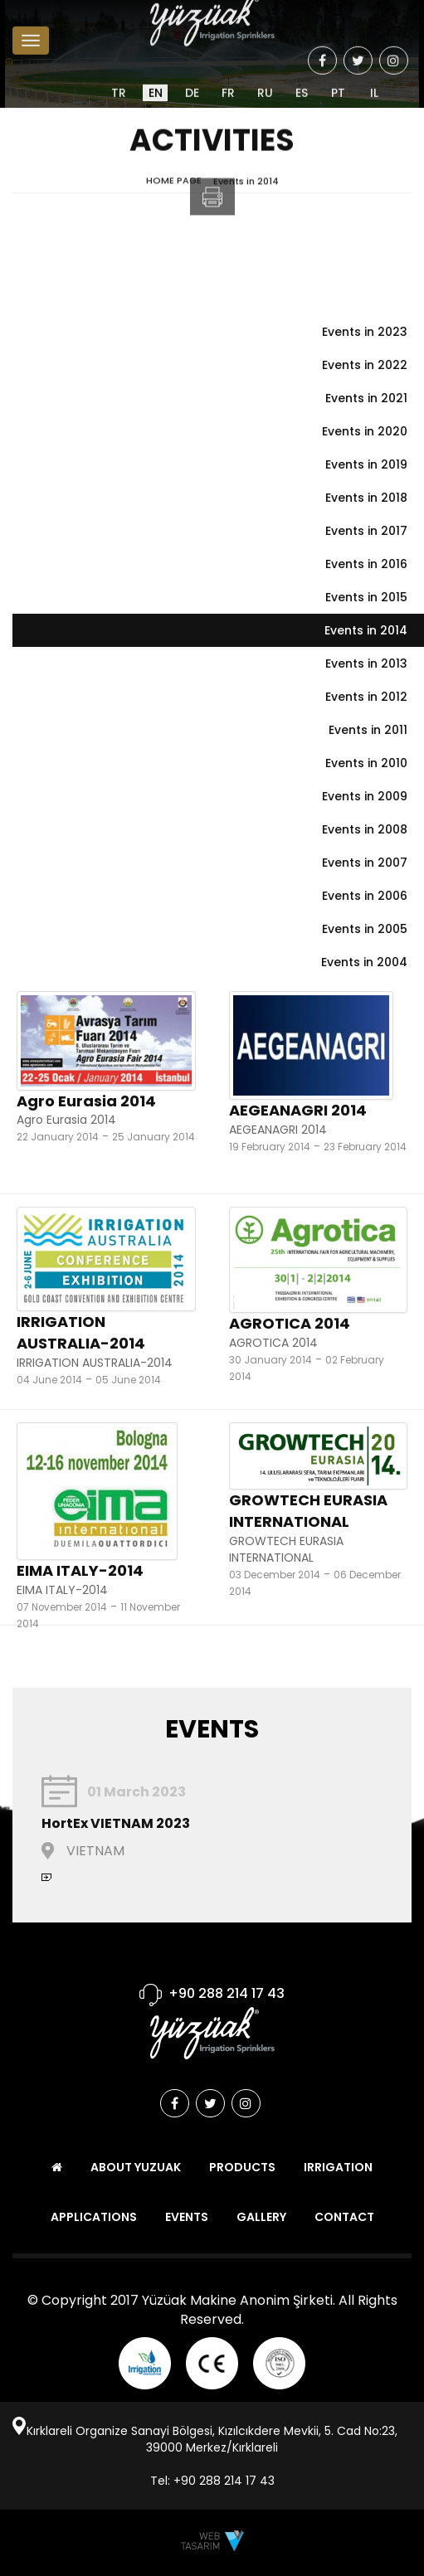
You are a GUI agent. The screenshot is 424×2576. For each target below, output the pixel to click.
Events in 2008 (364, 829)
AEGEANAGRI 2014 (298, 1110)
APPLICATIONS (94, 2217)
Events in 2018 (366, 497)
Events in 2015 (366, 597)
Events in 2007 (364, 862)
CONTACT (344, 2217)
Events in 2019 (366, 464)
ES (301, 78)
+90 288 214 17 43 (226, 1993)
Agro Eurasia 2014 (86, 1101)
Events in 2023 (364, 331)
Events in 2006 (364, 895)
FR (228, 78)
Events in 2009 (364, 796)
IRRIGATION (338, 2167)
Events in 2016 (366, 564)
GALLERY (261, 2217)
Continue (46, 1877)
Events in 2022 (364, 365)
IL (374, 78)
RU (265, 78)
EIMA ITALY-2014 (80, 1570)
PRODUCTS (242, 2167)
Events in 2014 (246, 184)
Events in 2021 (366, 398)
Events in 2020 (364, 431)
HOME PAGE (174, 183)
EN (156, 78)
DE (192, 78)
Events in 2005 (364, 929)
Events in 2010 (366, 763)
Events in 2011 (368, 730)
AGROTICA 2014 (289, 1323)
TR (118, 78)
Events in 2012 (366, 696)
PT (338, 78)
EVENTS (186, 2217)
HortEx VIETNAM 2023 (115, 1823)
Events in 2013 (366, 663)
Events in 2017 (366, 530)
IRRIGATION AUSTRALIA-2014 (81, 1332)
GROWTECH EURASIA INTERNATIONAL (308, 1511)
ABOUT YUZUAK (135, 2167)
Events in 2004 (364, 962)
